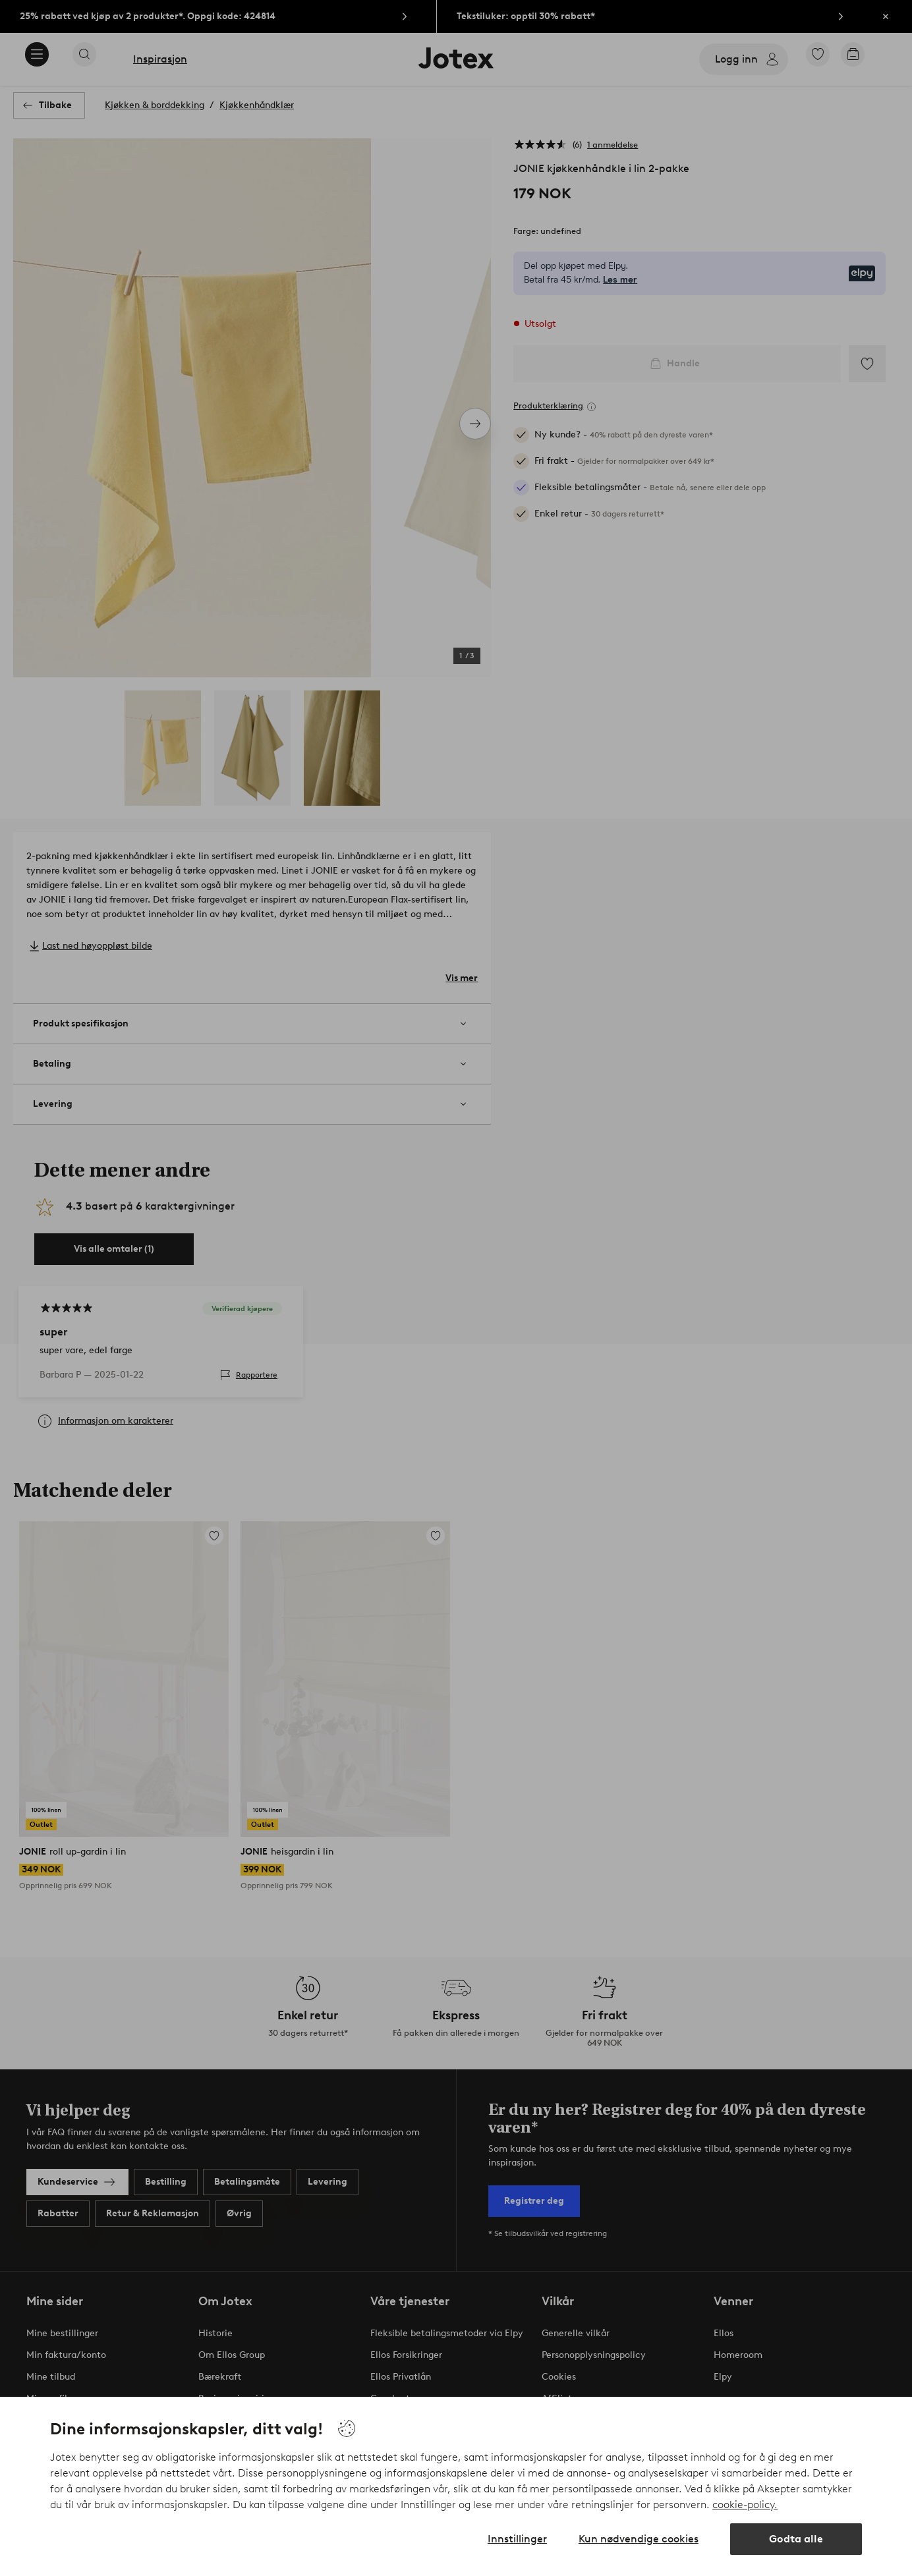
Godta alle (796, 2539)
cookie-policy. (745, 2504)
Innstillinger (517, 2539)
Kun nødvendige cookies (638, 2539)
